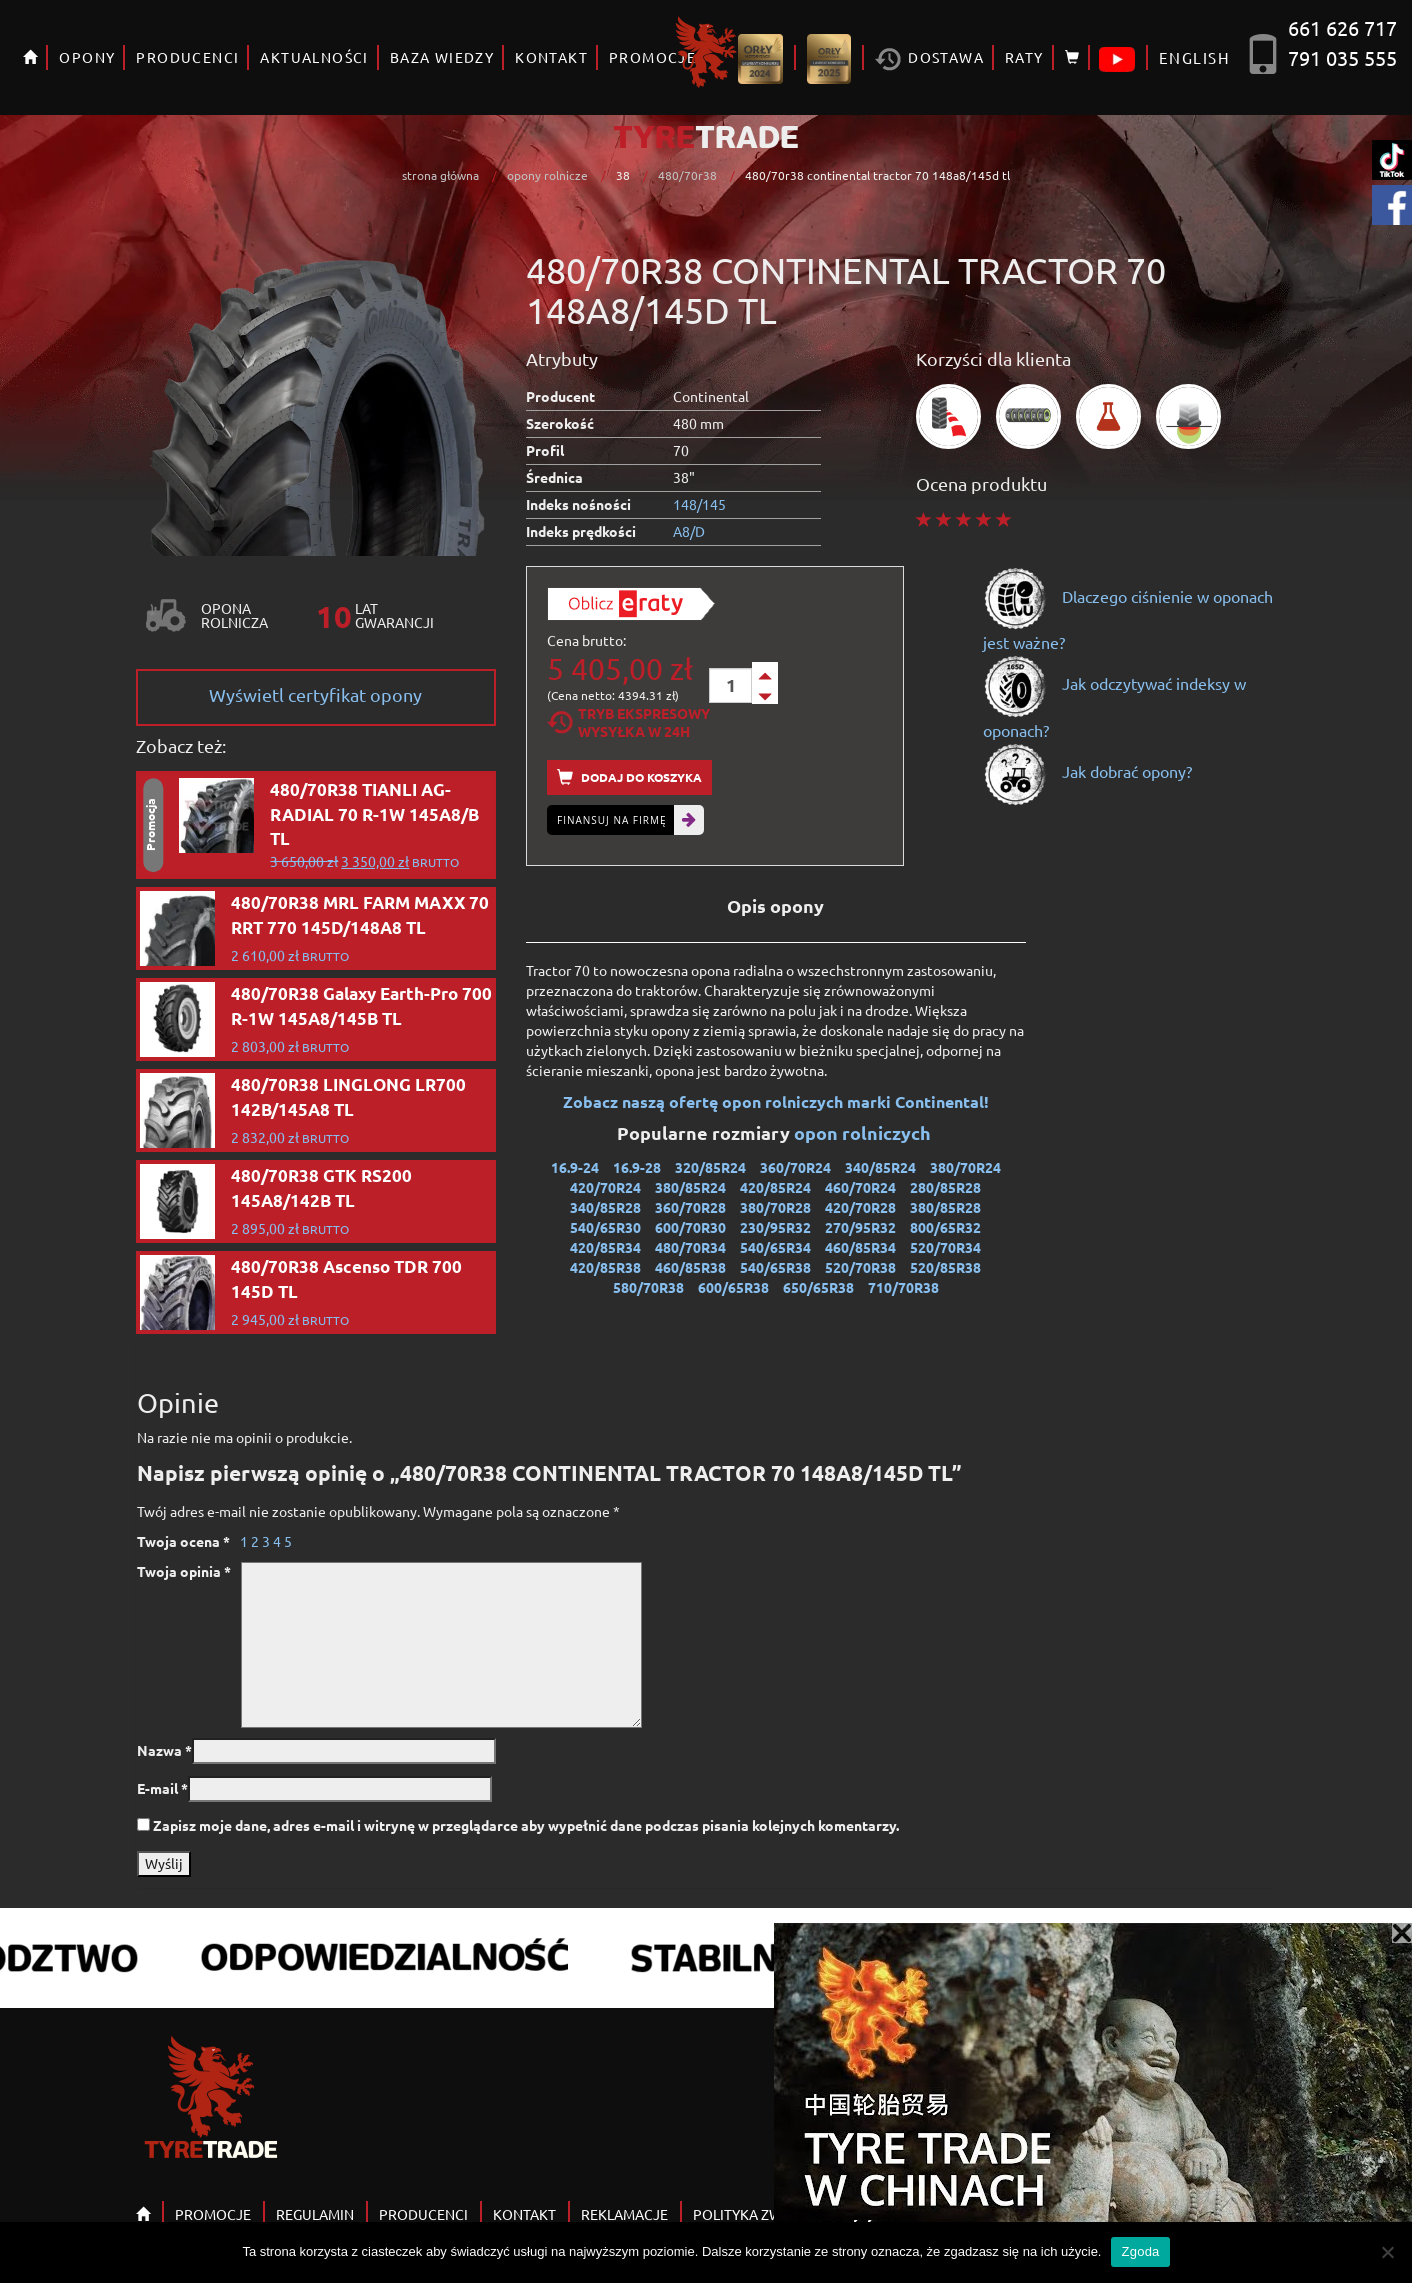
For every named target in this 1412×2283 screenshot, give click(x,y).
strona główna (440, 175)
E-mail (162, 1788)
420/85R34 (605, 1247)
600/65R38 (733, 1287)
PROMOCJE (213, 2214)
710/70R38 (903, 1287)
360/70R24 (795, 1167)
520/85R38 (945, 1267)
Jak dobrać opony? (1087, 771)
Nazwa (164, 1750)
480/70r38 (687, 175)
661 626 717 (1342, 27)
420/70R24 (605, 1187)
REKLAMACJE (624, 2214)
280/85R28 (945, 1187)
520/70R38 (860, 1267)
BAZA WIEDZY (442, 57)
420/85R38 (605, 1267)
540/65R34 (775, 1247)
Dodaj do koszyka (629, 777)
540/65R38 (775, 1267)
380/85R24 (690, 1187)
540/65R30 (605, 1227)
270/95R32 (860, 1227)
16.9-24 (575, 1167)
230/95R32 (775, 1227)
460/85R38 (690, 1267)
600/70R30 (690, 1227)
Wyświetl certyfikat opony (315, 694)
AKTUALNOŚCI (314, 57)
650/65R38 (818, 1287)
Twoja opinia (184, 1571)
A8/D (689, 531)
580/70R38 (648, 1287)
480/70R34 (690, 1247)
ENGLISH (1194, 57)
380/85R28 (945, 1207)
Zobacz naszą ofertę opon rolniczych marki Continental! (776, 1101)
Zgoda (1140, 2251)
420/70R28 (860, 1207)
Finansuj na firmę (612, 820)
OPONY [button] (87, 57)
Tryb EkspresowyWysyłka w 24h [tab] (628, 722)
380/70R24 (965, 1167)
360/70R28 (690, 1207)
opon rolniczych (864, 1132)
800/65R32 (945, 1227)
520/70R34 (945, 1247)
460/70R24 (860, 1187)
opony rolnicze (547, 175)
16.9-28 (637, 1167)
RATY (1024, 57)
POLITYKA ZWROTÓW (763, 2214)
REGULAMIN (315, 2214)
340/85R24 (880, 1167)
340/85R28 (605, 1207)
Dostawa (929, 59)
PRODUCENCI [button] (187, 57)
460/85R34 (860, 1247)
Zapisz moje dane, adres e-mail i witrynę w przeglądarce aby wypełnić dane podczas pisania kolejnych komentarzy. (526, 1825)
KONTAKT (551, 57)
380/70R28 (775, 1207)
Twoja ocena (183, 1541)
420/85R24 (775, 1187)
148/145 (699, 504)
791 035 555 (1342, 57)
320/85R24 (710, 1167)
